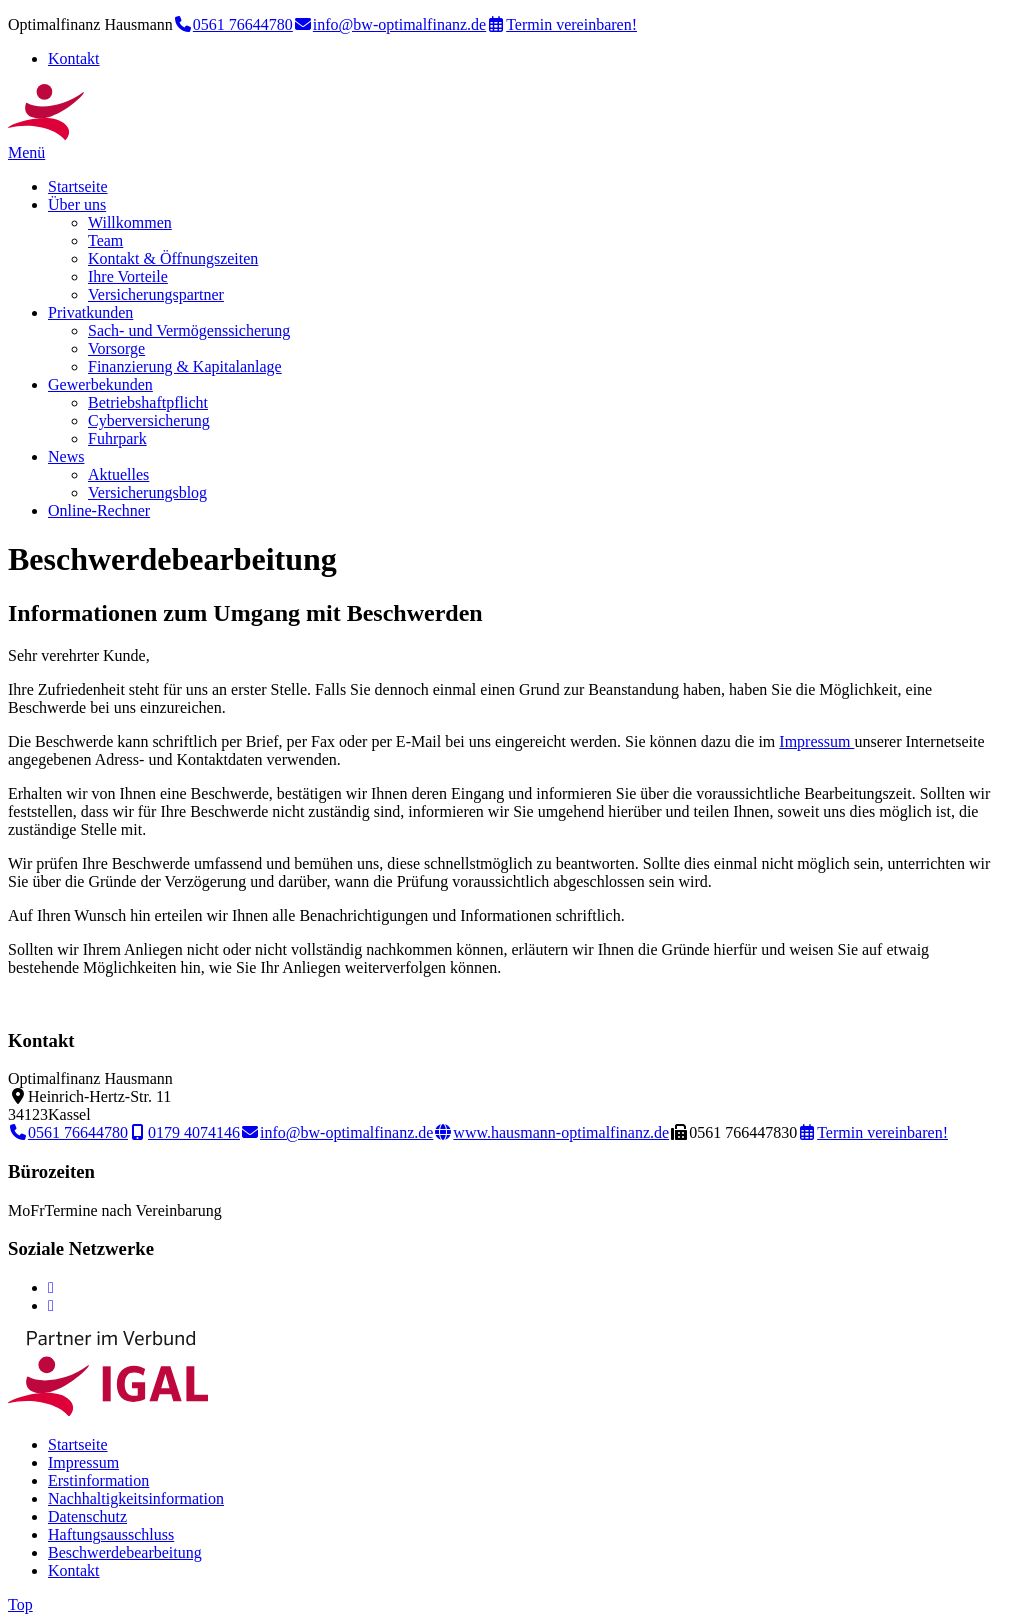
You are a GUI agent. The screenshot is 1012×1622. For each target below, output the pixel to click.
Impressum (816, 741)
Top (20, 1604)
